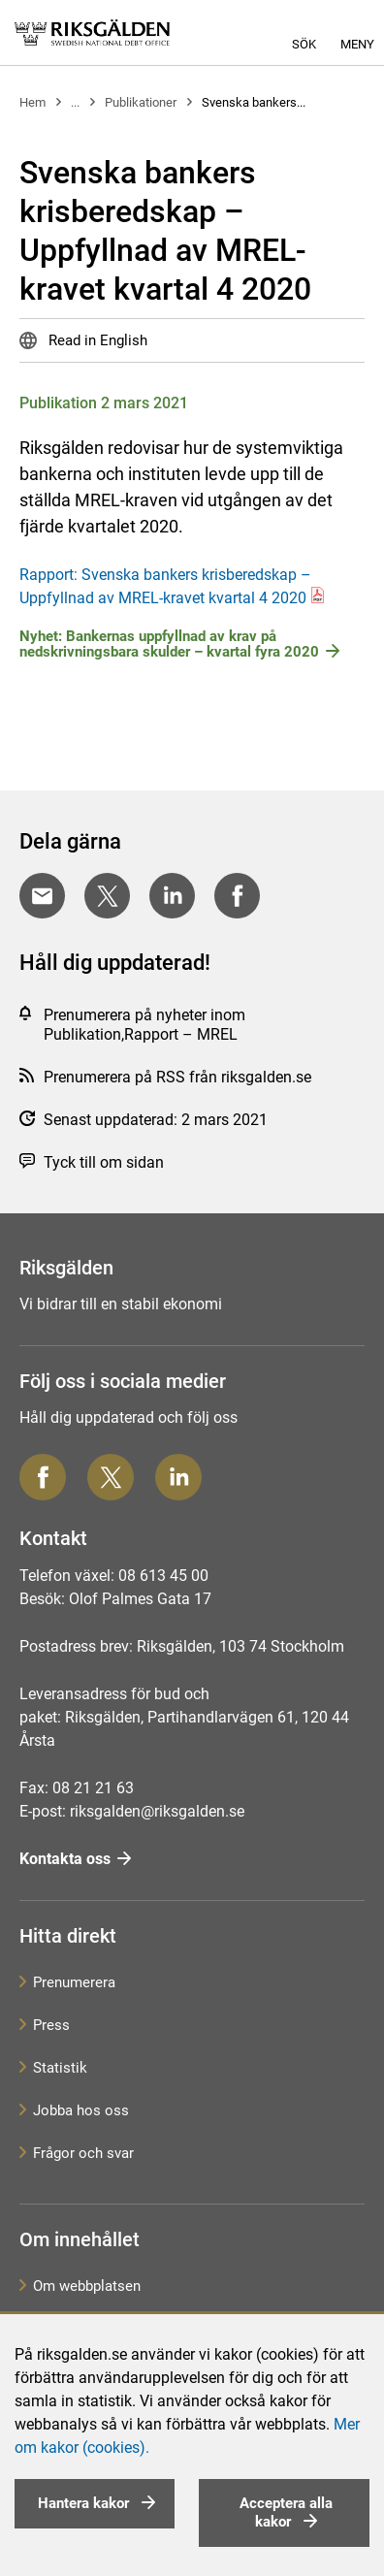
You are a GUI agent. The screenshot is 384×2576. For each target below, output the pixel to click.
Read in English (96, 340)
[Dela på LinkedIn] (172, 895)
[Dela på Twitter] (107, 895)
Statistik (60, 2068)
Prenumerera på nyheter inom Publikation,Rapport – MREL (144, 1025)
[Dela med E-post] (42, 895)
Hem (32, 102)
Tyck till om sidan (104, 1162)
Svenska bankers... (253, 102)
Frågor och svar (83, 2153)
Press (51, 2025)
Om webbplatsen (87, 2286)
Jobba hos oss (81, 2110)
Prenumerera (74, 1982)
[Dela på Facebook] (237, 895)
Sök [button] (304, 44)
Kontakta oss (65, 1859)
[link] (92, 32)
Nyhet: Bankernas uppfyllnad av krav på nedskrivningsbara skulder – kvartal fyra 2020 (169, 644)
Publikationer (140, 102)
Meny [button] (357, 44)
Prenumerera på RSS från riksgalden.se (177, 1077)
